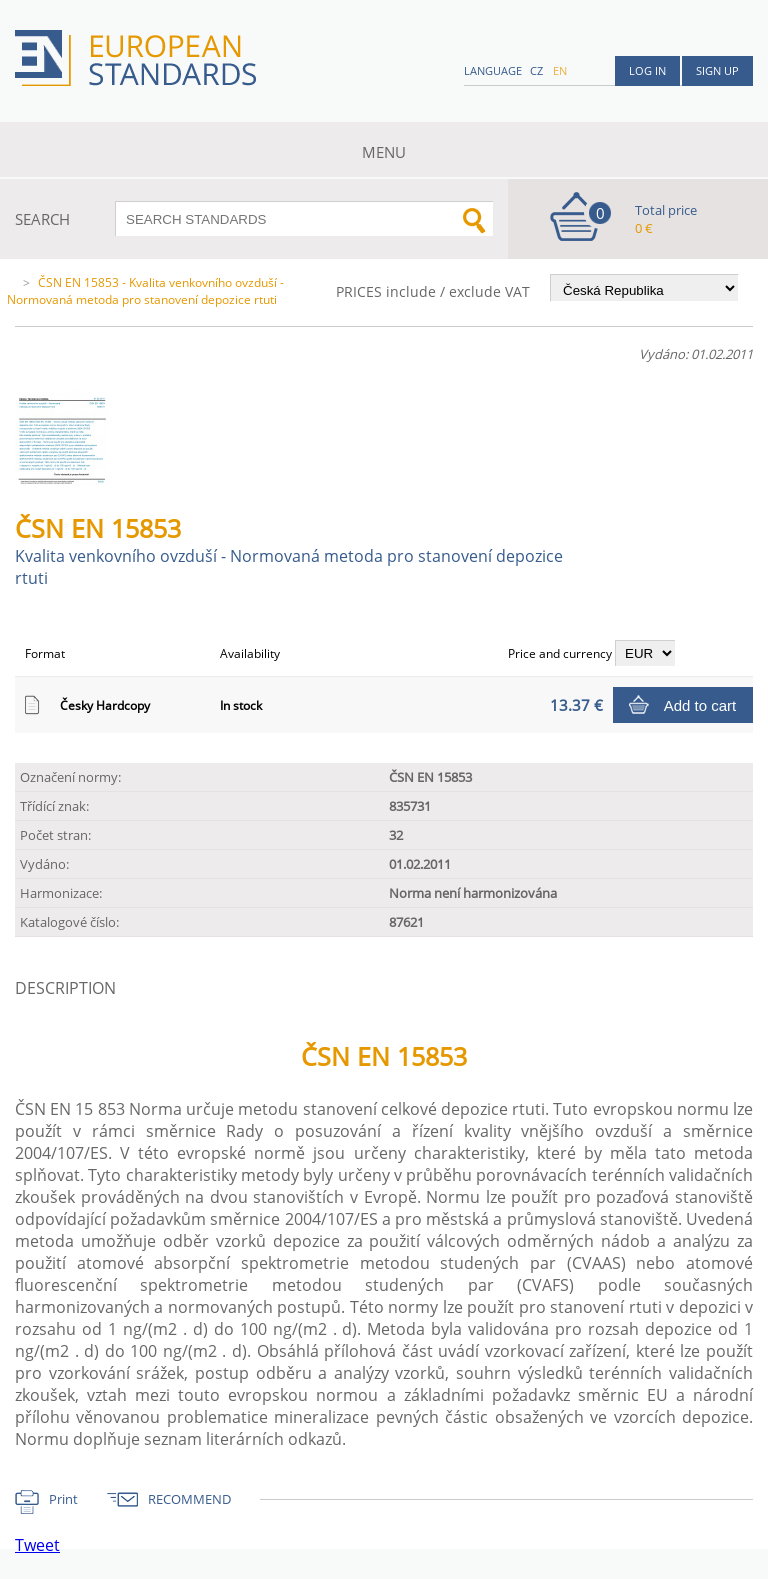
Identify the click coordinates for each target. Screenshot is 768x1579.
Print (63, 1499)
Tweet (37, 1545)
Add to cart (700, 705)
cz (536, 70)
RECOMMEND (189, 1499)
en (560, 70)
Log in (647, 70)
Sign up (717, 70)
